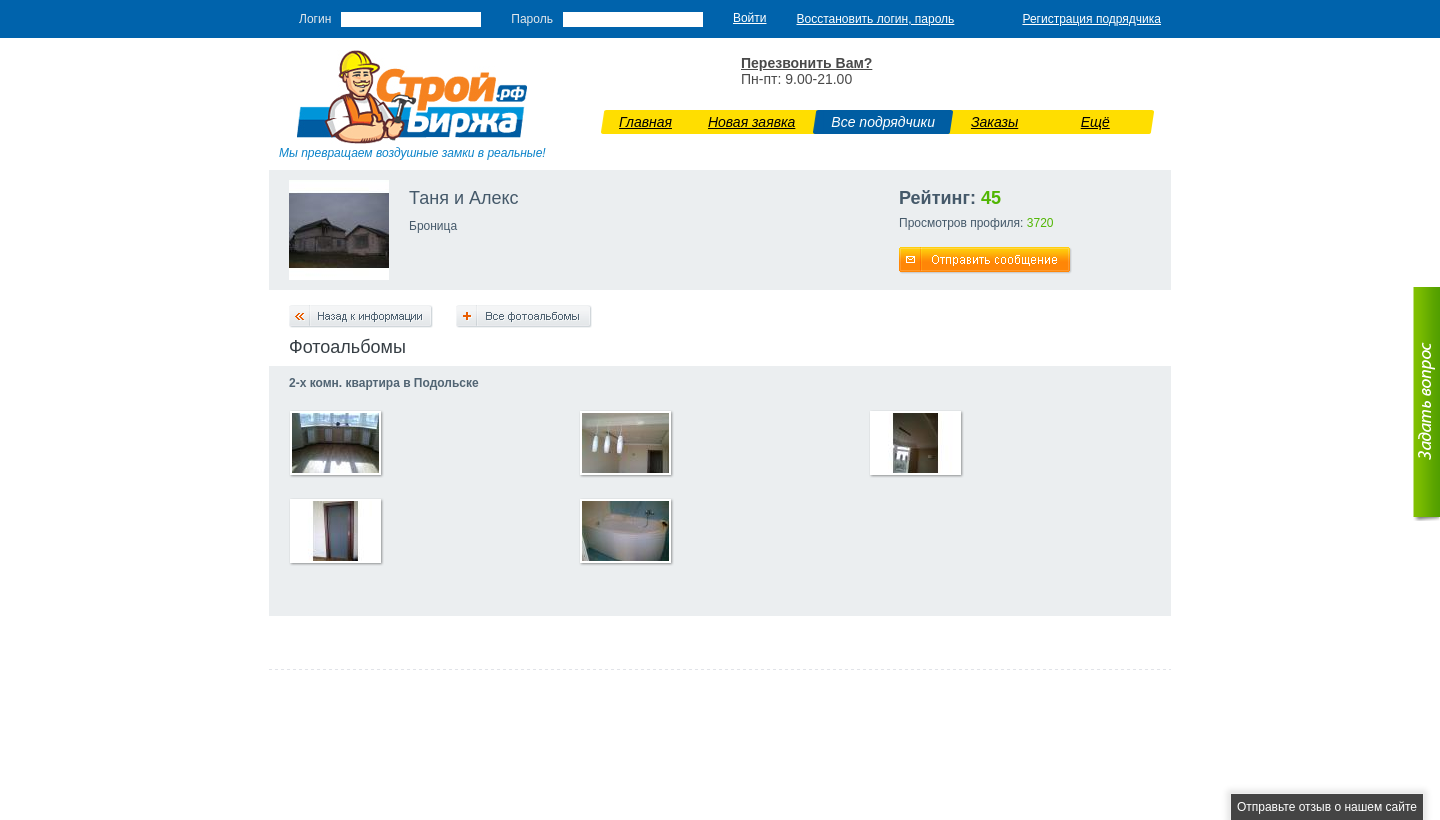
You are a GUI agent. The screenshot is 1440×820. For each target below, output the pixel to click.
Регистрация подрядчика (1091, 19)
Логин (315, 19)
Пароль (532, 19)
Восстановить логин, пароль (876, 19)
